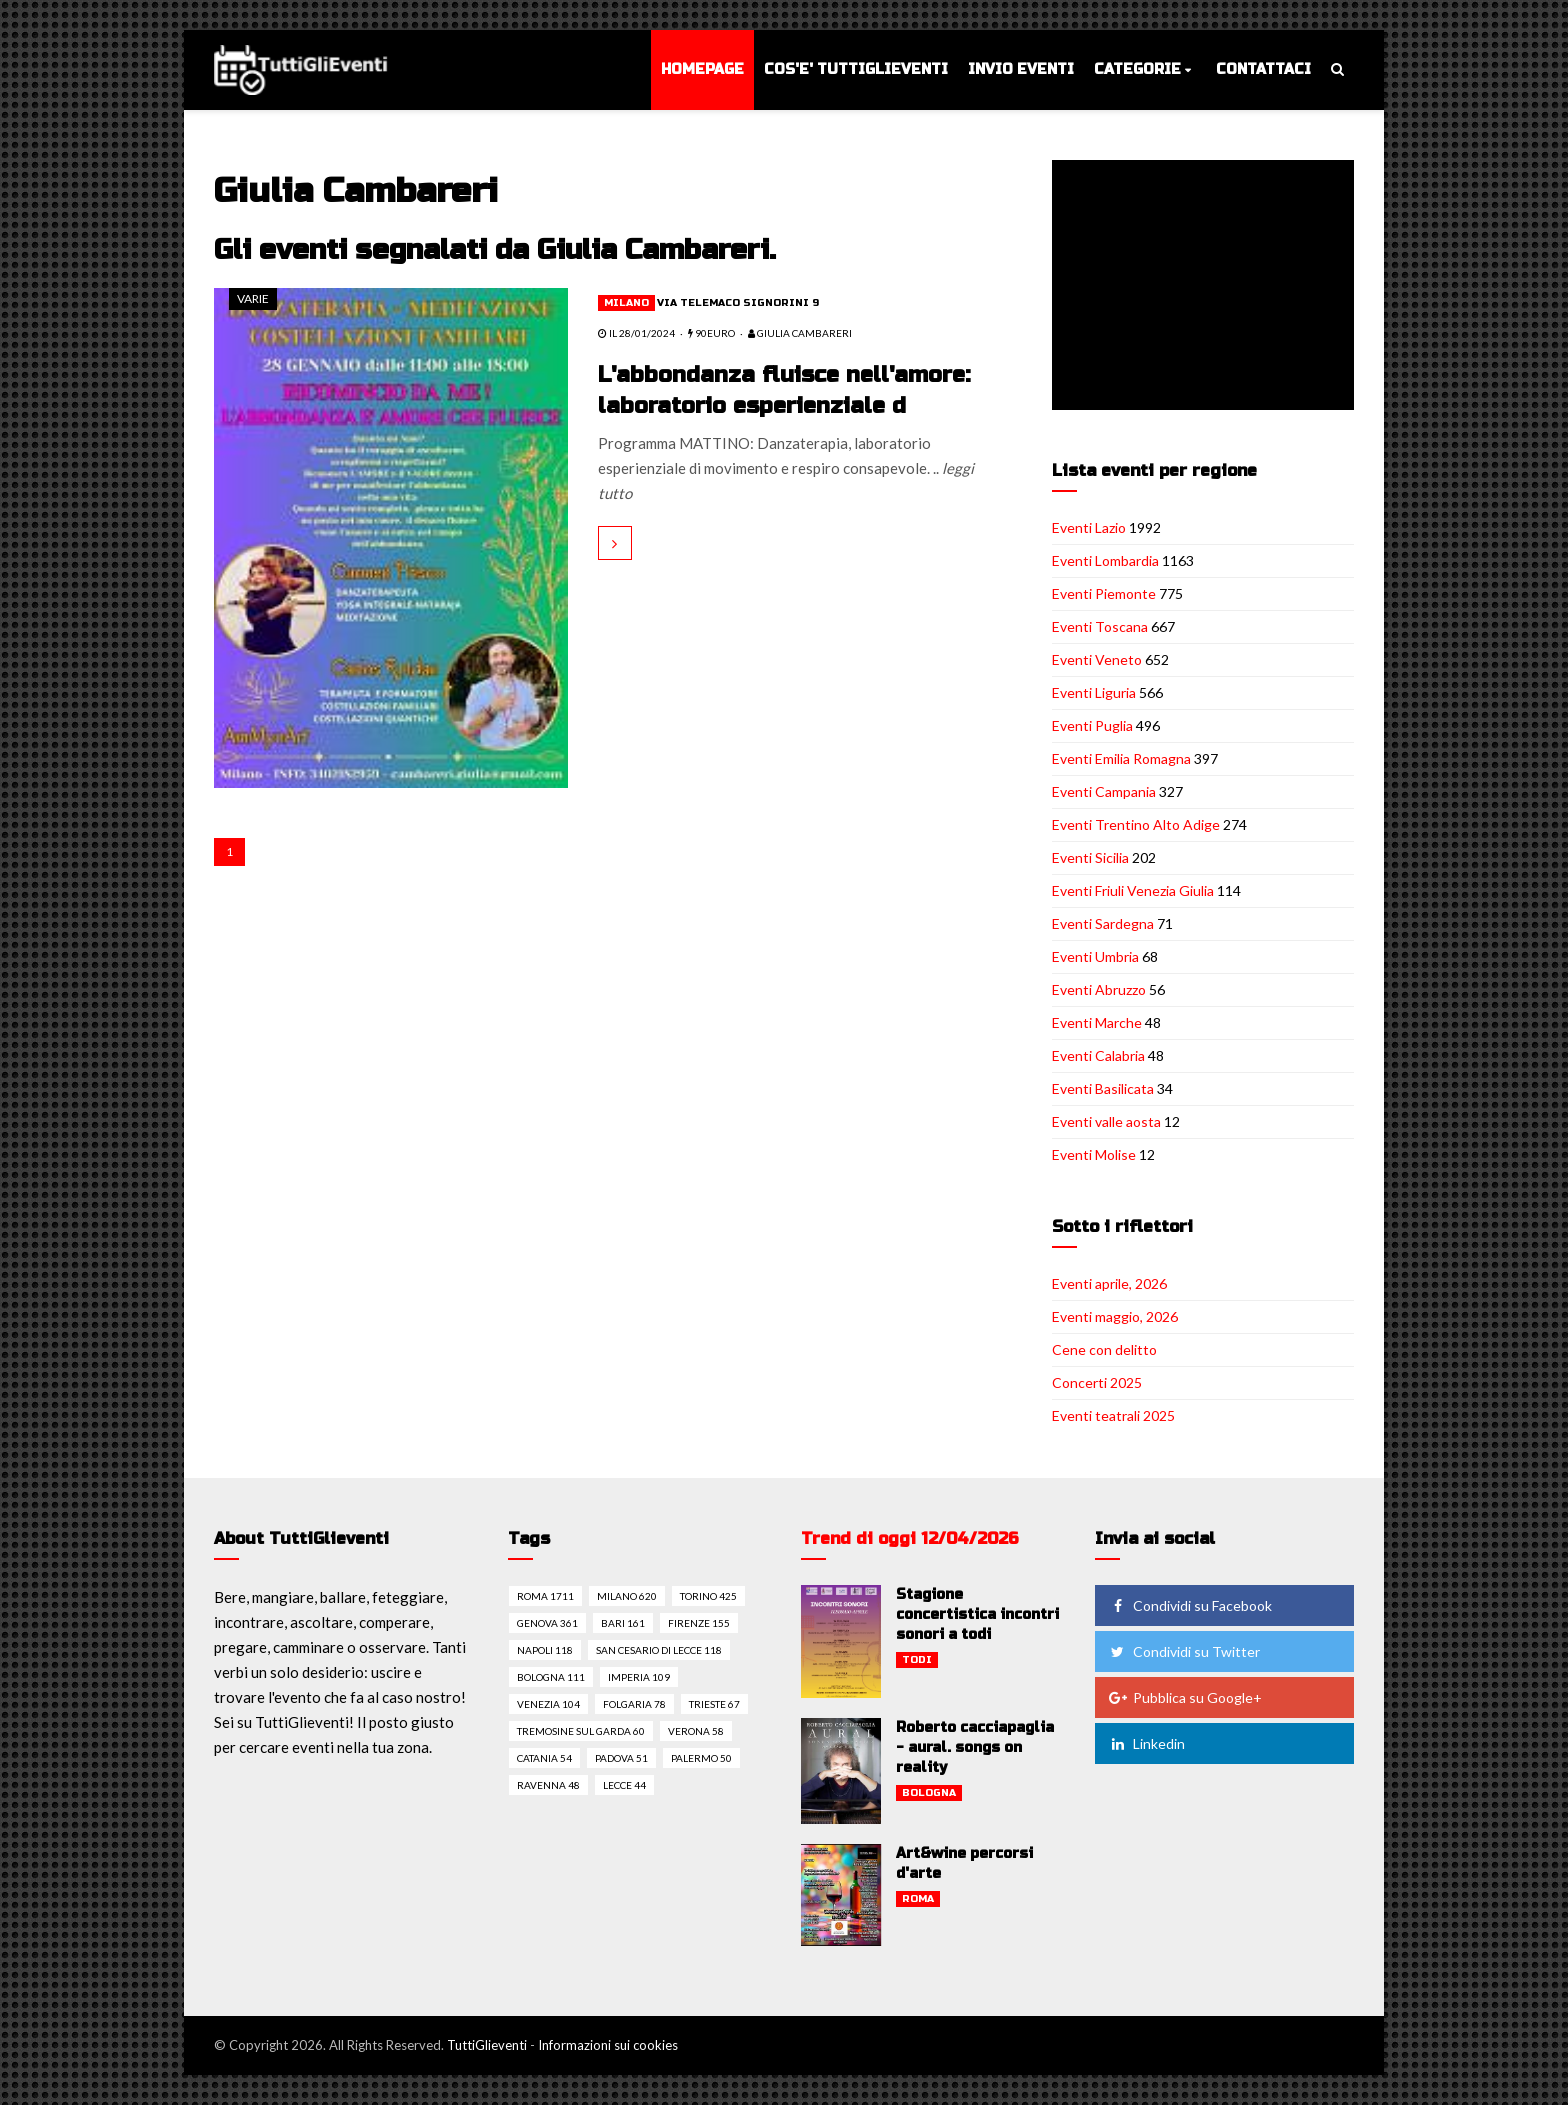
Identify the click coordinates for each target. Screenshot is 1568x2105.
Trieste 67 (714, 1704)
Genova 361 (547, 1623)
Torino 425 (708, 1596)
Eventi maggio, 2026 (1115, 1316)
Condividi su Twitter (1184, 1651)
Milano (626, 303)
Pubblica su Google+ (1185, 1697)
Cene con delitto (1104, 1349)
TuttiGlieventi (487, 2045)
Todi (917, 1660)
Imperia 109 (639, 1677)
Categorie (1137, 69)
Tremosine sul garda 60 (581, 1731)
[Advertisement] (1207, 287)
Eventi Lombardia (1105, 560)
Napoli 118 (545, 1650)
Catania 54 (544, 1758)
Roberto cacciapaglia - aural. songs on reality (975, 1747)
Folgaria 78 (634, 1704)
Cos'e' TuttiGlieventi (856, 69)
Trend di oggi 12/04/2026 (910, 1538)
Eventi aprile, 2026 (1109, 1283)
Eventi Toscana (1100, 626)
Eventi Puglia (1092, 725)
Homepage (702, 69)
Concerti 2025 (1097, 1382)
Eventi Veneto (1097, 659)
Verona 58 (696, 1731)
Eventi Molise (1094, 1154)
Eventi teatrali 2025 (1113, 1415)
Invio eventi (1021, 69)
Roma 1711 (545, 1596)
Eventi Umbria (1095, 956)
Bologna (929, 1793)
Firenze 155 (699, 1623)
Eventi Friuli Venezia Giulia (1133, 890)
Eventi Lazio (1089, 527)
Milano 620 (627, 1596)
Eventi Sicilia (1090, 857)
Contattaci (1263, 69)
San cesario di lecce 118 (659, 1650)
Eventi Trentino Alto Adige (1136, 824)
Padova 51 (621, 1758)
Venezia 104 (548, 1704)
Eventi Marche (1097, 1022)
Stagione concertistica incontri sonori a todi (977, 1614)
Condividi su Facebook (1190, 1605)
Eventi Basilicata (1103, 1088)
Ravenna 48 (548, 1785)
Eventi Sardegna (1103, 923)
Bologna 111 (551, 1677)
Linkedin (1146, 1743)
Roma (918, 1899)
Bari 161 (623, 1623)
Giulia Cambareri (800, 333)
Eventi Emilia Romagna (1121, 758)
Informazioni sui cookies (608, 2045)
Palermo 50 (701, 1758)
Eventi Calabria (1098, 1055)
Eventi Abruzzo (1099, 989)
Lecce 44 (624, 1785)
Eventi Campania (1104, 791)
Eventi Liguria (1094, 692)
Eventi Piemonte (1104, 593)
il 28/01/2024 (636, 333)
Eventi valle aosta (1106, 1121)
